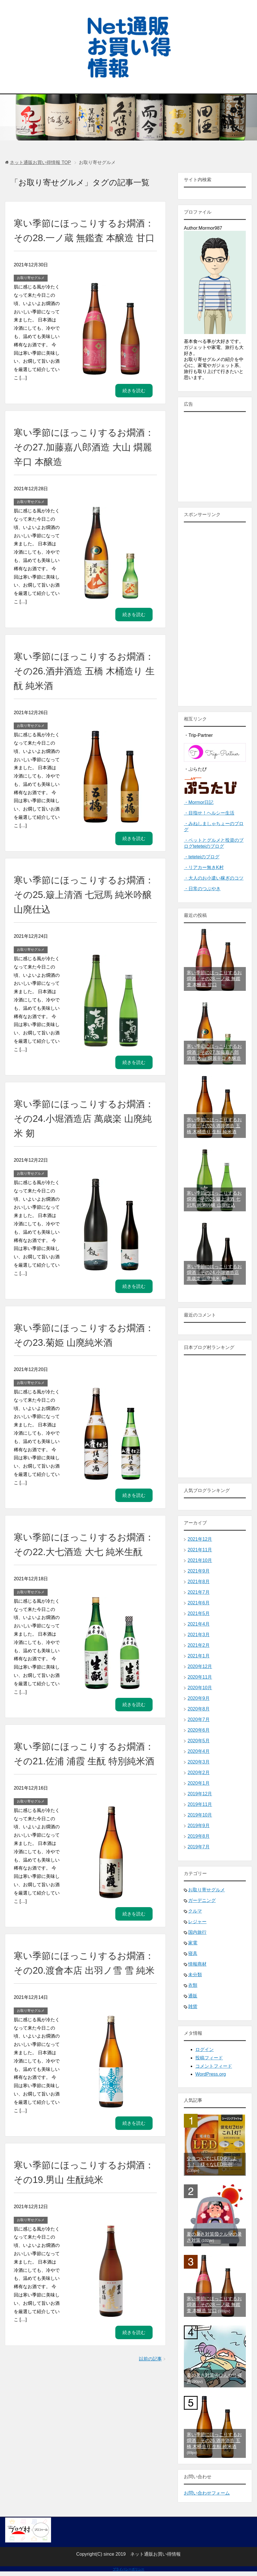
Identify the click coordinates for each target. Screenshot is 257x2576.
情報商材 (197, 1964)
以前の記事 (150, 2417)
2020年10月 (200, 1687)
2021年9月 (199, 1571)
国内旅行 (197, 1932)
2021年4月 (199, 1624)
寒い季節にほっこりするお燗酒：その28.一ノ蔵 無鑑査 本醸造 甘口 (82, 238)
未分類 (195, 1974)
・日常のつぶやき (202, 888)
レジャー (197, 1921)
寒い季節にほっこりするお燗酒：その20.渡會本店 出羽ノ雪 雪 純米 (81, 2014)
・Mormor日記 (198, 802)
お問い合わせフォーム (207, 2493)
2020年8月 (199, 1708)
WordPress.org (210, 2074)
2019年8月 (199, 1836)
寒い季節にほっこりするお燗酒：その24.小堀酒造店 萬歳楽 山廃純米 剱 (81, 1133)
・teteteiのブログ (201, 856)
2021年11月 (200, 1549)
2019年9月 (199, 1825)
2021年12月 (200, 1539)
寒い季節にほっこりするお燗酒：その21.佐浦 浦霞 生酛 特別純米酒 (83, 1790)
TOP (40, 162)
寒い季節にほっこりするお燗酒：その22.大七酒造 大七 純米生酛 (82, 1566)
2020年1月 (199, 1783)
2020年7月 (199, 1719)
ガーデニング (202, 1900)
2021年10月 (200, 1560)
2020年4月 (199, 1751)
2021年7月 (199, 1592)
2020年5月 (199, 1740)
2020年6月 (199, 1730)
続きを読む (133, 405)
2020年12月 (200, 1666)
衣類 (192, 1985)
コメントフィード (213, 2066)
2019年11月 (200, 1804)
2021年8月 (199, 1581)
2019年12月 (200, 1793)
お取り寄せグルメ (30, 292)
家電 (192, 1942)
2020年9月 (199, 1698)
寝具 (192, 1953)
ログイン (204, 2049)
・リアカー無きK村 (204, 867)
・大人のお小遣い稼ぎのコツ (214, 878)
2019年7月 (199, 1846)
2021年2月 (199, 1645)
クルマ (195, 1911)
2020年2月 (199, 1772)
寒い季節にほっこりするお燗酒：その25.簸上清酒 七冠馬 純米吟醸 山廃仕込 (82, 909)
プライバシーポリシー (128, 2569)
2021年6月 (199, 1602)
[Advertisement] (215, 614)
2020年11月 (200, 1677)
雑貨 (192, 2006)
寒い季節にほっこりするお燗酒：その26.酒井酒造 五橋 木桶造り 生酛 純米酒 (82, 685)
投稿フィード (209, 2057)
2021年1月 (199, 1655)
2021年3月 (199, 1634)
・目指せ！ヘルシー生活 (209, 813)
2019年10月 (200, 1815)
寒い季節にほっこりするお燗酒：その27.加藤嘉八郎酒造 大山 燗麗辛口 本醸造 (81, 462)
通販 (192, 1995)
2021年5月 (199, 1613)
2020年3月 (199, 1761)
